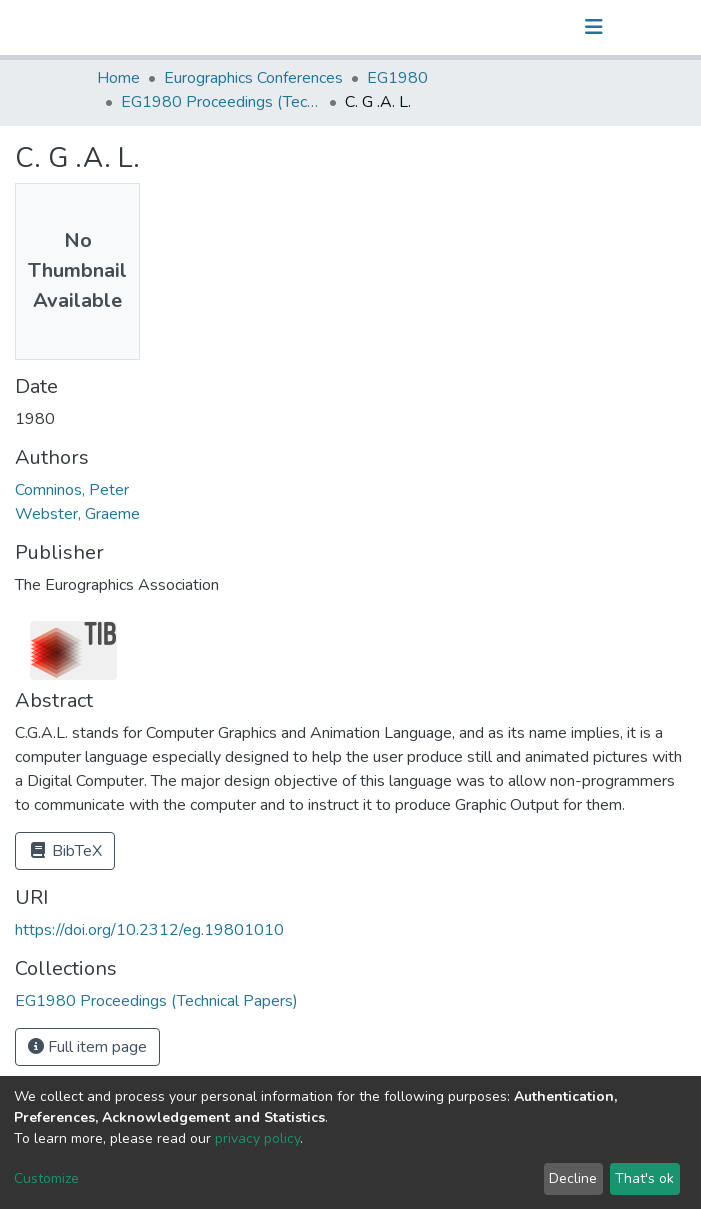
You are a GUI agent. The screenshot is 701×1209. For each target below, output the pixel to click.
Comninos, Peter (72, 490)
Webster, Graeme (77, 514)
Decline (573, 1178)
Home (118, 78)
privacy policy (257, 1138)
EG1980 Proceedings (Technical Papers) (221, 102)
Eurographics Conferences (253, 78)
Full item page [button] (87, 1047)
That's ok (644, 1178)
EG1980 (397, 78)
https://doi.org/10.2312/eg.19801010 (149, 930)
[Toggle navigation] (594, 27)
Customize (46, 1178)
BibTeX (65, 851)
